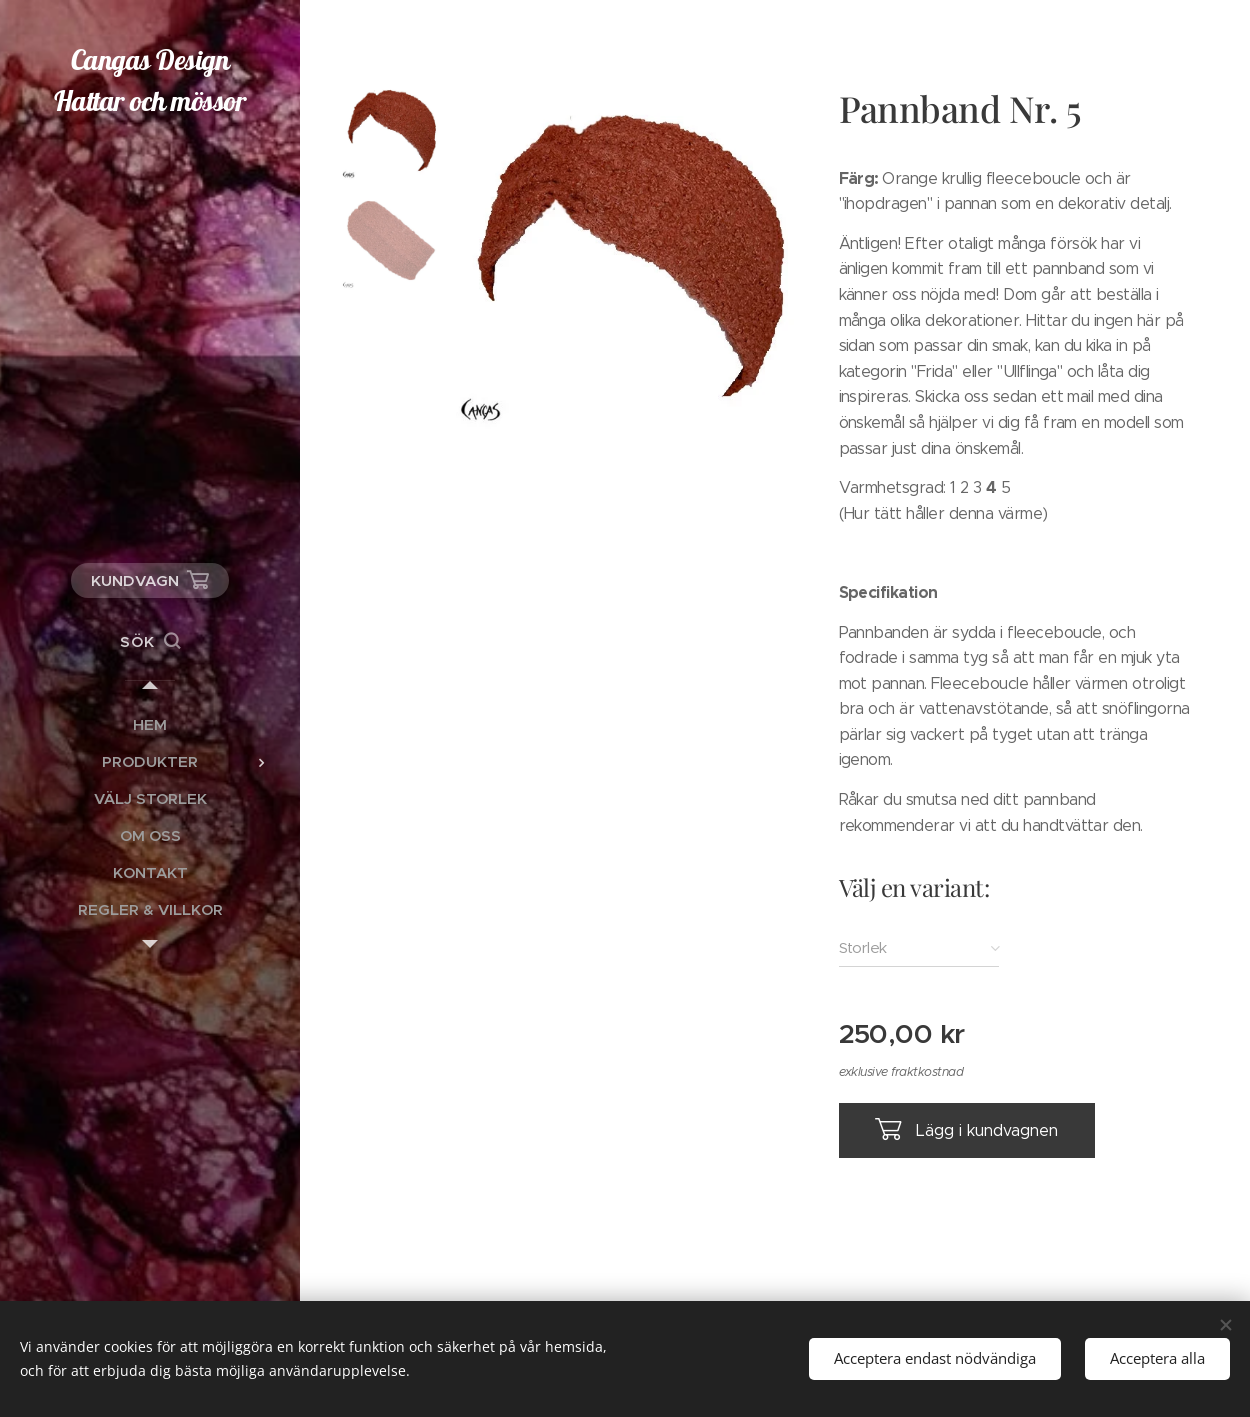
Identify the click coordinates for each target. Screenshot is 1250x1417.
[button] (150, 642)
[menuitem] (150, 724)
